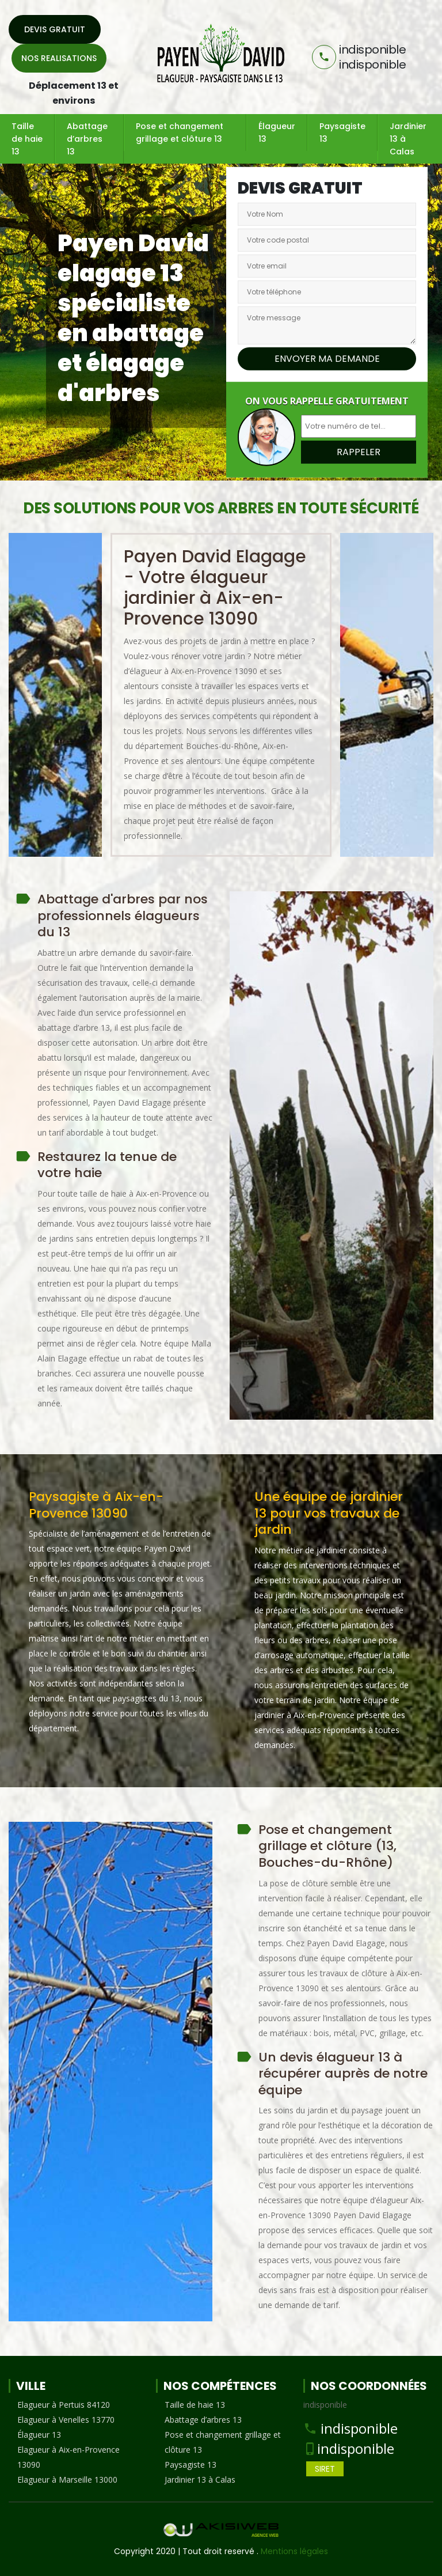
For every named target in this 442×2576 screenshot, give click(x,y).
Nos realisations (59, 58)
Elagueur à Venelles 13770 (66, 2419)
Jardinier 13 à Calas (408, 138)
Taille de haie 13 (27, 138)
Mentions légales (294, 2551)
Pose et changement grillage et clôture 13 (179, 132)
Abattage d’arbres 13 (87, 138)
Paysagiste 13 (342, 132)
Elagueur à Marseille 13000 (67, 2479)
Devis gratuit (54, 29)
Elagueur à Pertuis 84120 (63, 2404)
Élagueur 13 (276, 132)
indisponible (359, 2428)
